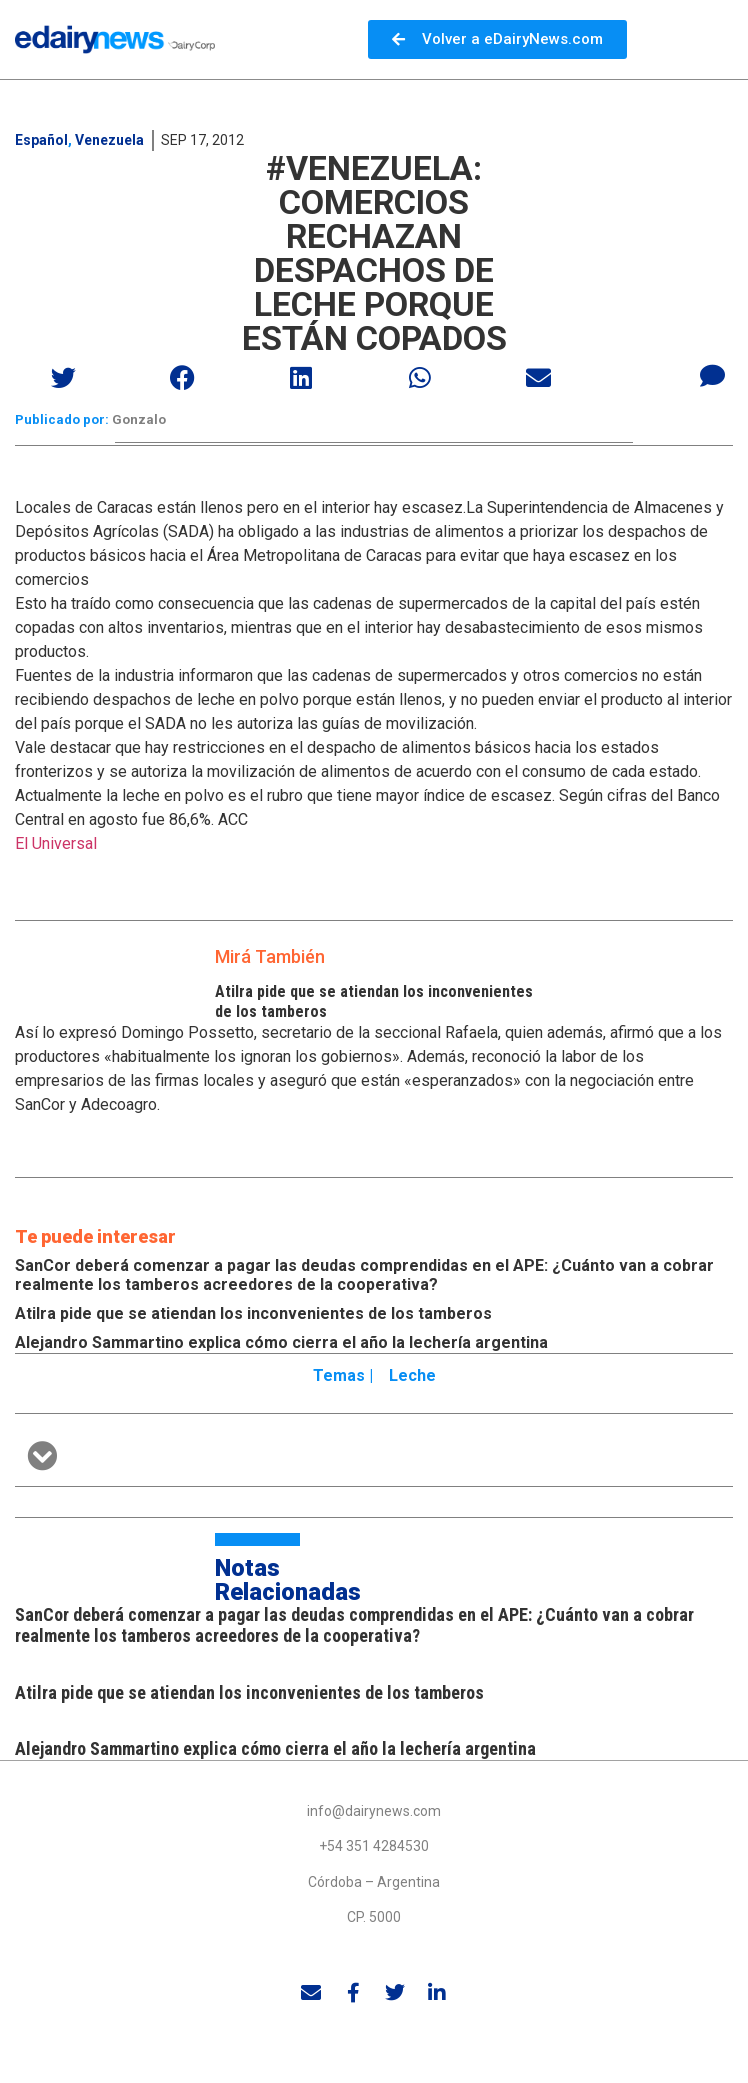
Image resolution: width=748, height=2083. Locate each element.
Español (41, 140)
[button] (64, 377)
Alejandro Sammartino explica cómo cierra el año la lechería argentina (281, 1342)
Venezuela (109, 140)
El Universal (56, 843)
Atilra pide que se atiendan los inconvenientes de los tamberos (253, 1313)
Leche (412, 1375)
